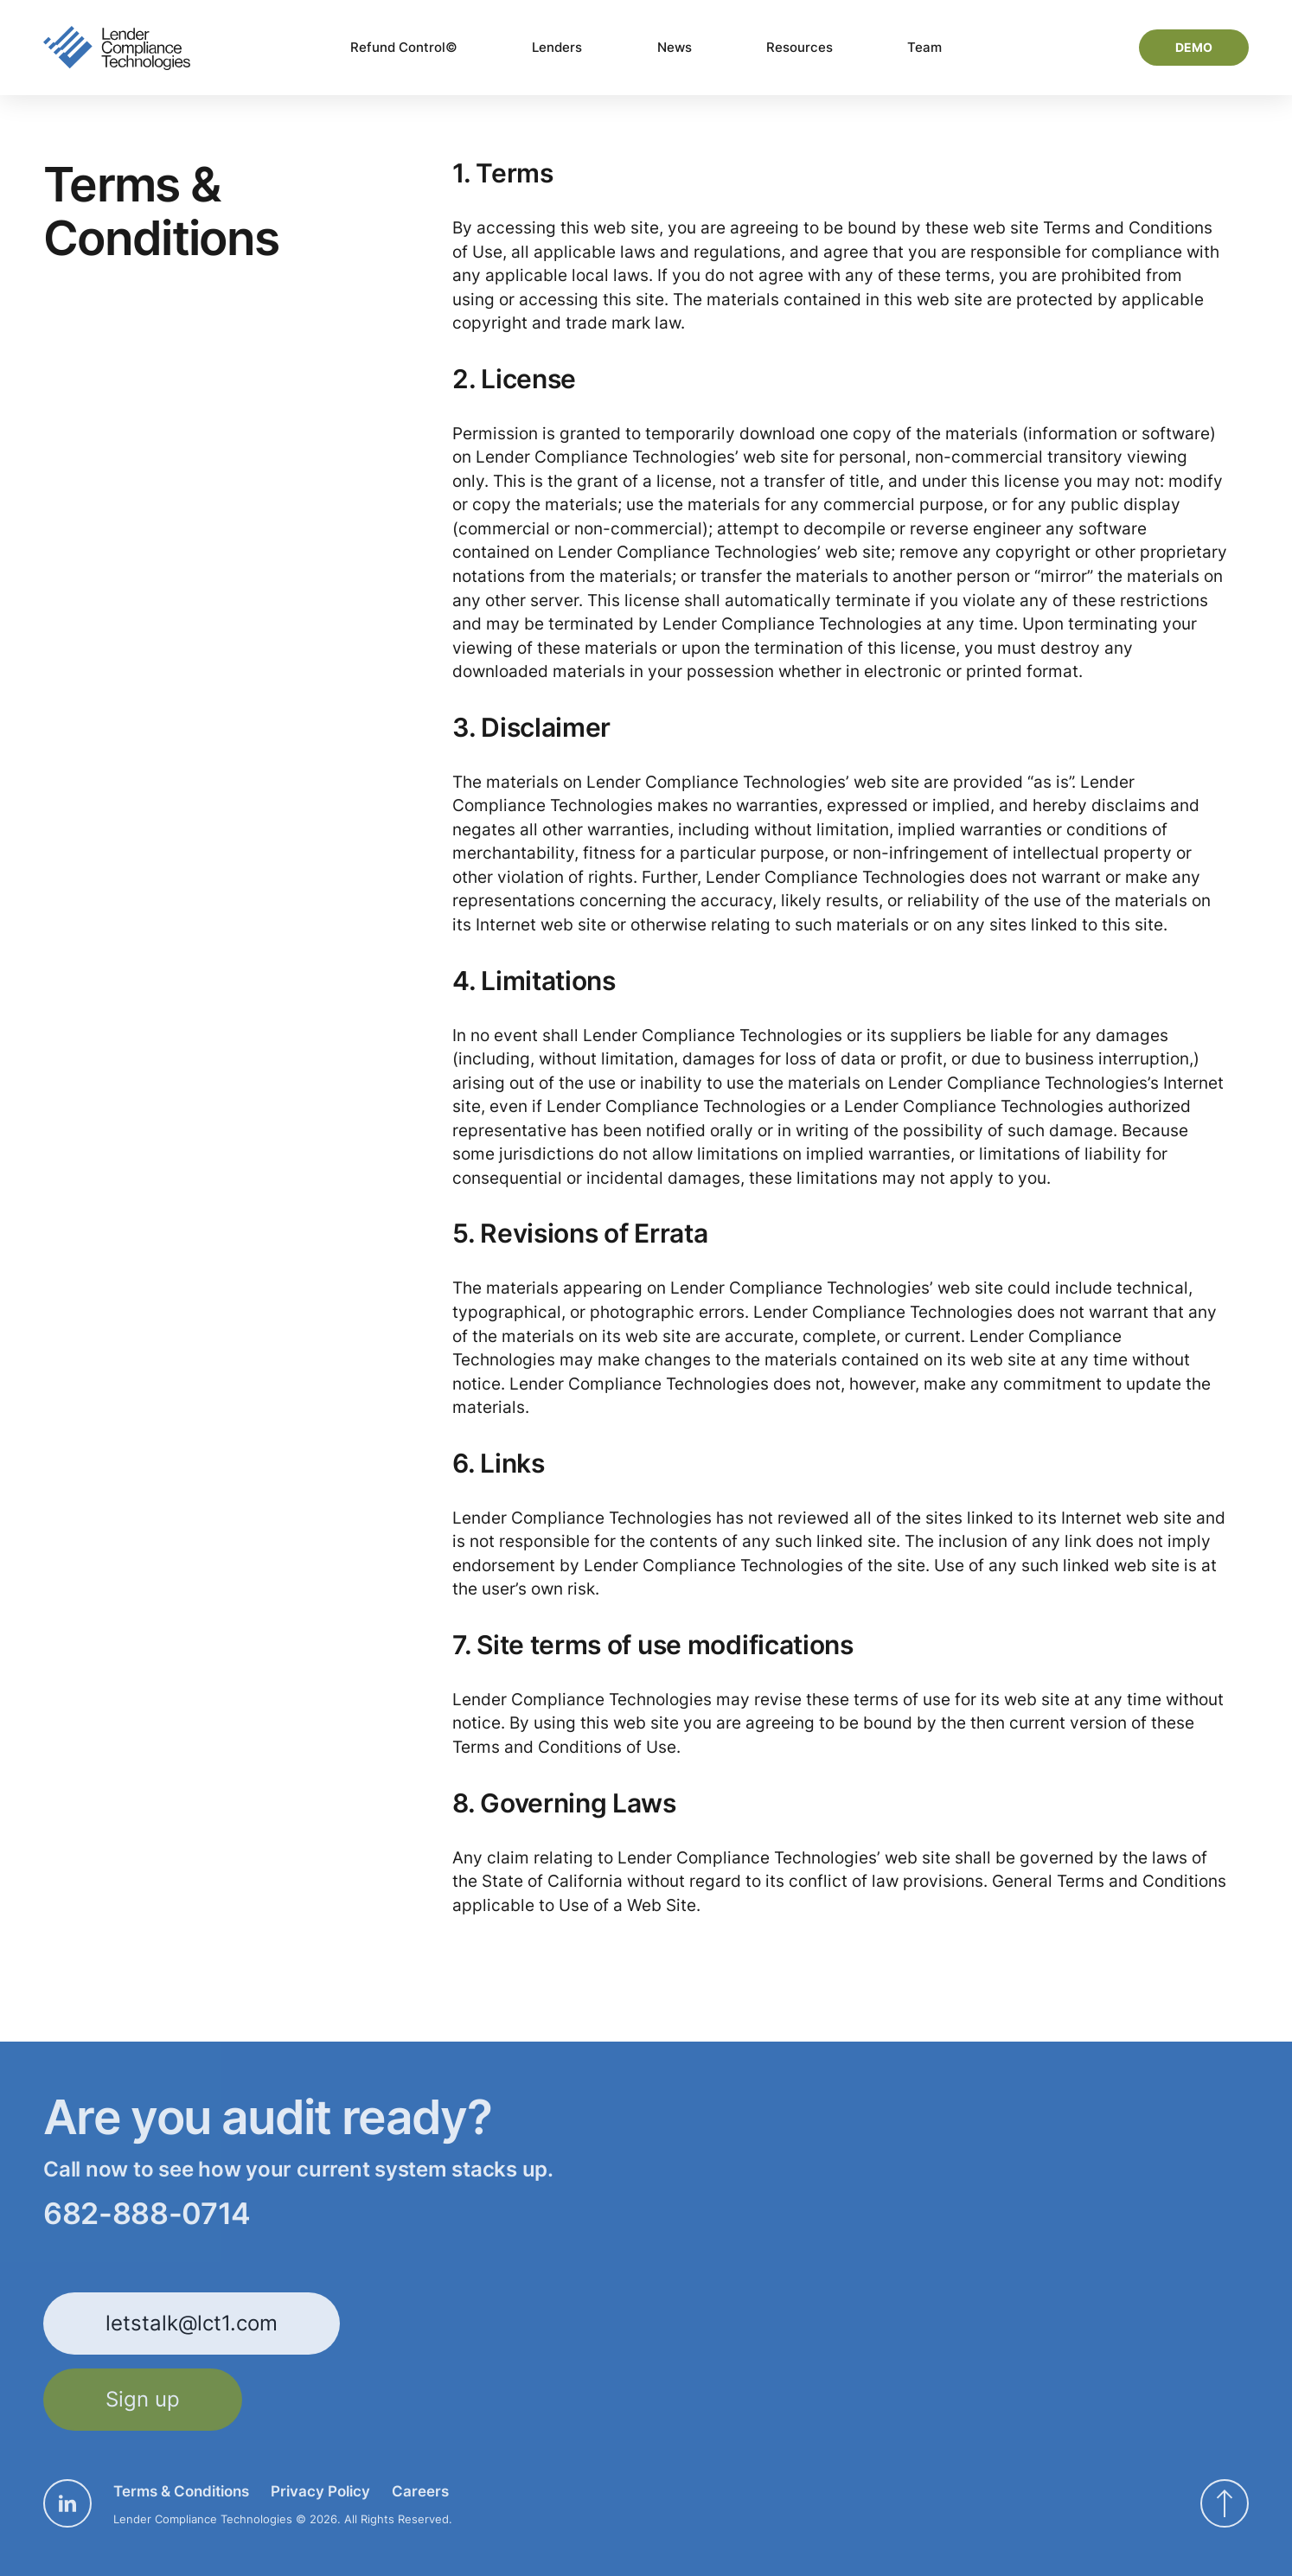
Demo (1193, 47)
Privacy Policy (320, 2491)
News (674, 47)
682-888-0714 (147, 2213)
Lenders (557, 47)
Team (924, 47)
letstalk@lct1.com (192, 2323)
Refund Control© (403, 47)
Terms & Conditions (181, 2491)
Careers (420, 2491)
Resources (799, 47)
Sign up (143, 2399)
